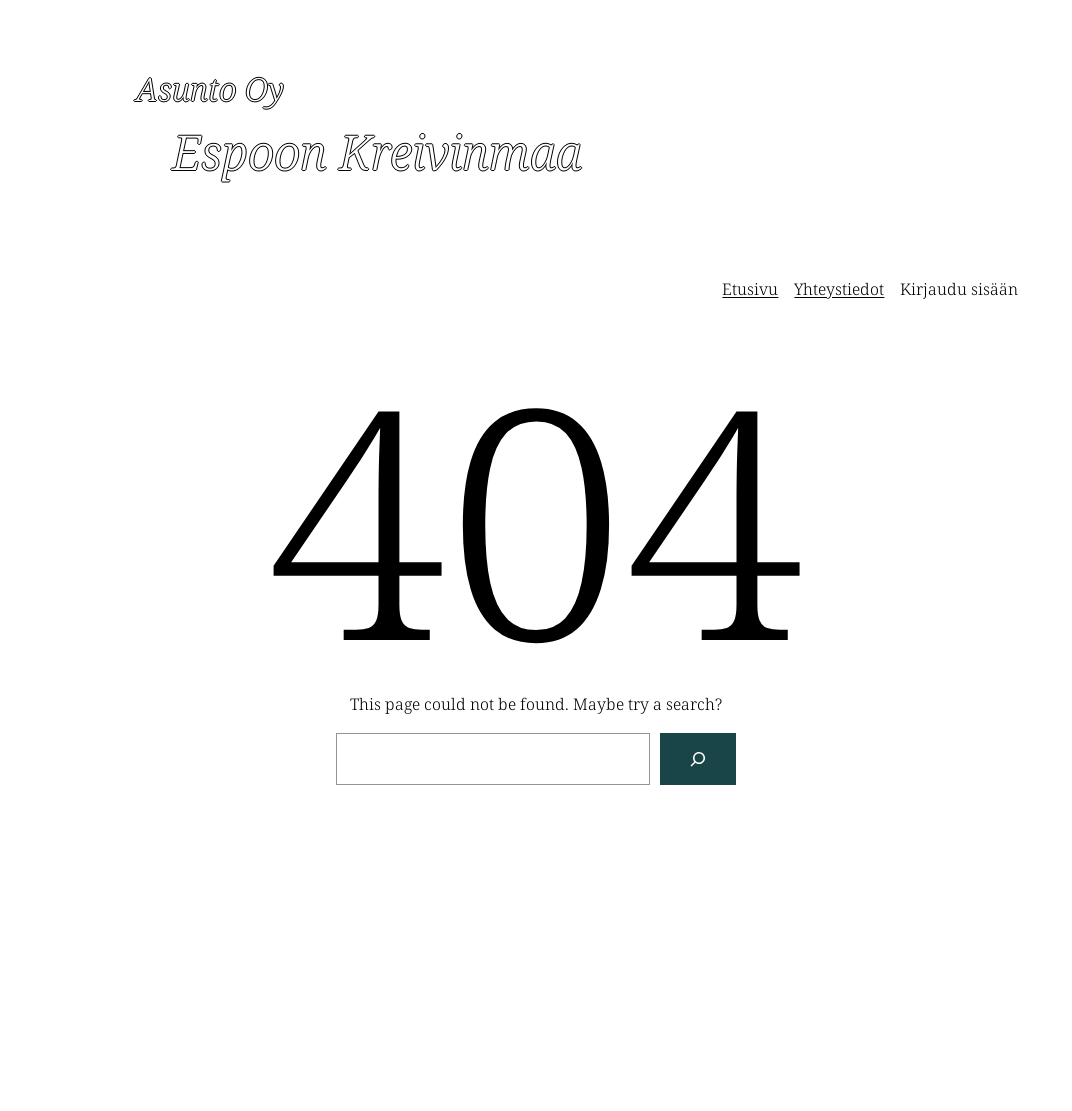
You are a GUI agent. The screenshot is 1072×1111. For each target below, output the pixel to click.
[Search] (698, 759)
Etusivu (750, 289)
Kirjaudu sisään (959, 289)
